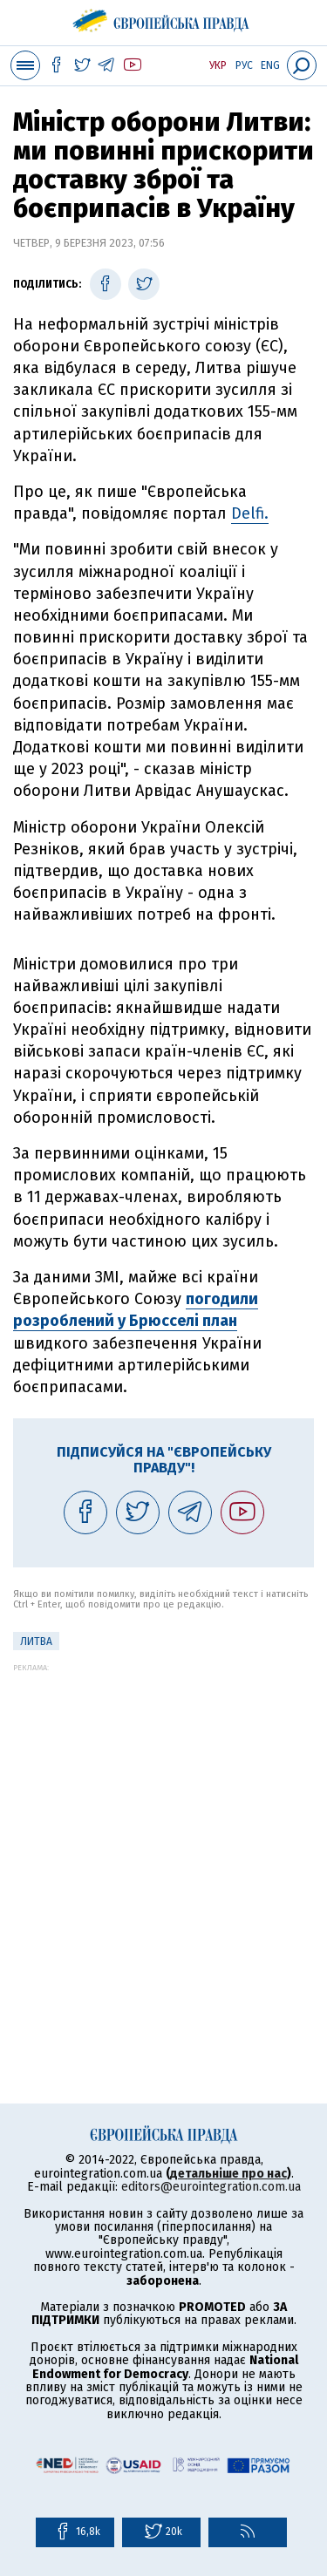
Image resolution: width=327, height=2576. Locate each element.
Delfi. (250, 513)
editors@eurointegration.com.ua (211, 2186)
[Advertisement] (163, 1835)
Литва (36, 1641)
